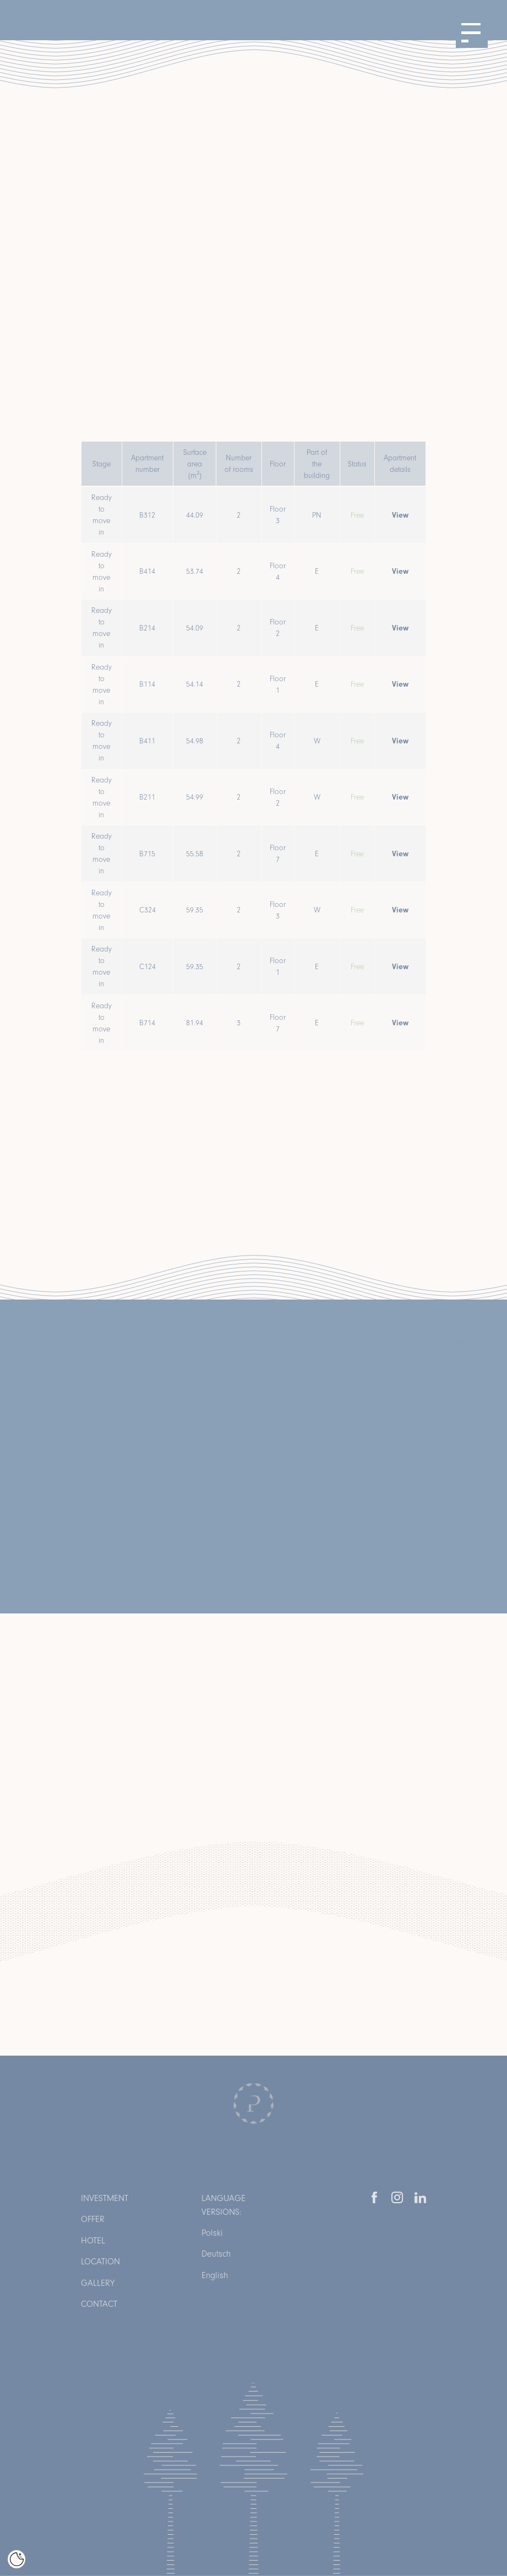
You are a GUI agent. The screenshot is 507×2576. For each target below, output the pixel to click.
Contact (99, 2303)
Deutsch (216, 2253)
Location (100, 2261)
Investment (104, 2198)
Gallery (98, 2283)
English (214, 2275)
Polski (212, 2232)
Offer (93, 2219)
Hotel (93, 2240)
